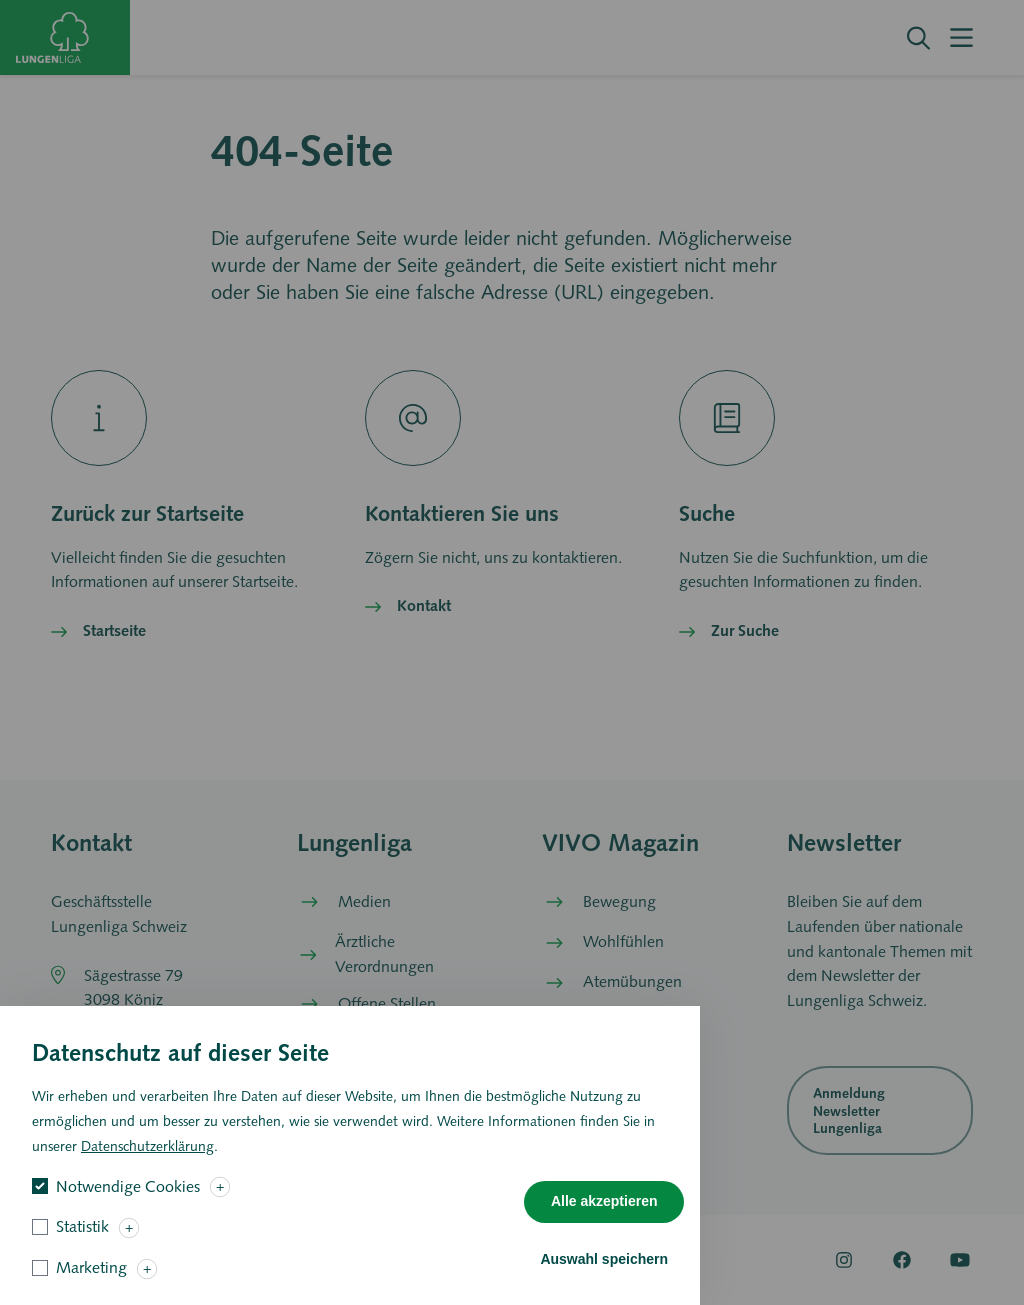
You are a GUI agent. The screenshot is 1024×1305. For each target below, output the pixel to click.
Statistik (82, 1239)
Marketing (91, 1280)
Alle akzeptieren (604, 1214)
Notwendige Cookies (128, 1199)
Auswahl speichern (604, 1272)
